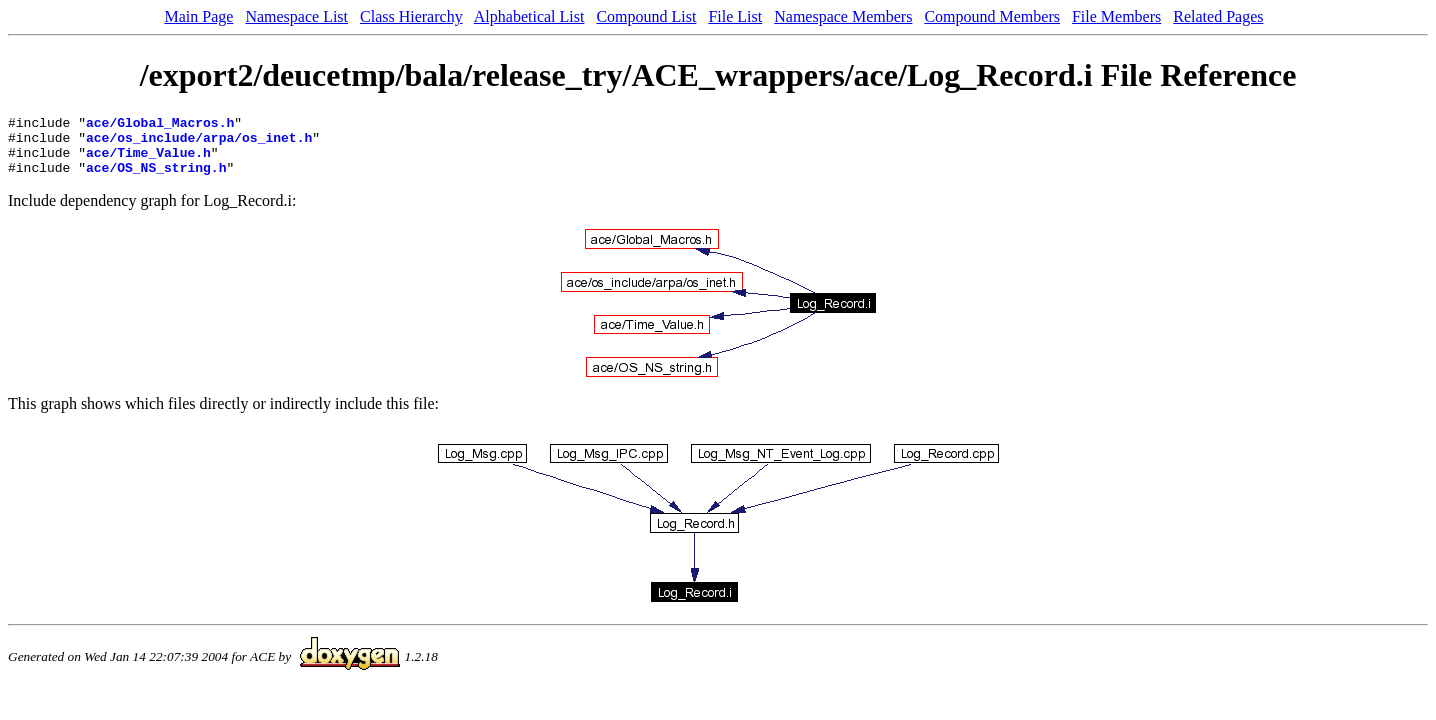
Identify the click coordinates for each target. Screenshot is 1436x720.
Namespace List (296, 16)
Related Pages (1218, 16)
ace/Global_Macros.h (160, 125)
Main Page (199, 16)
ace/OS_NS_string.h (156, 179)
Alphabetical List (529, 16)
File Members (1116, 16)
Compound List (646, 16)
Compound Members (992, 16)
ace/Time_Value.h (148, 161)
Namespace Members (843, 16)
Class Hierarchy (411, 16)
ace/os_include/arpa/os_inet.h (199, 143)
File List (735, 16)
